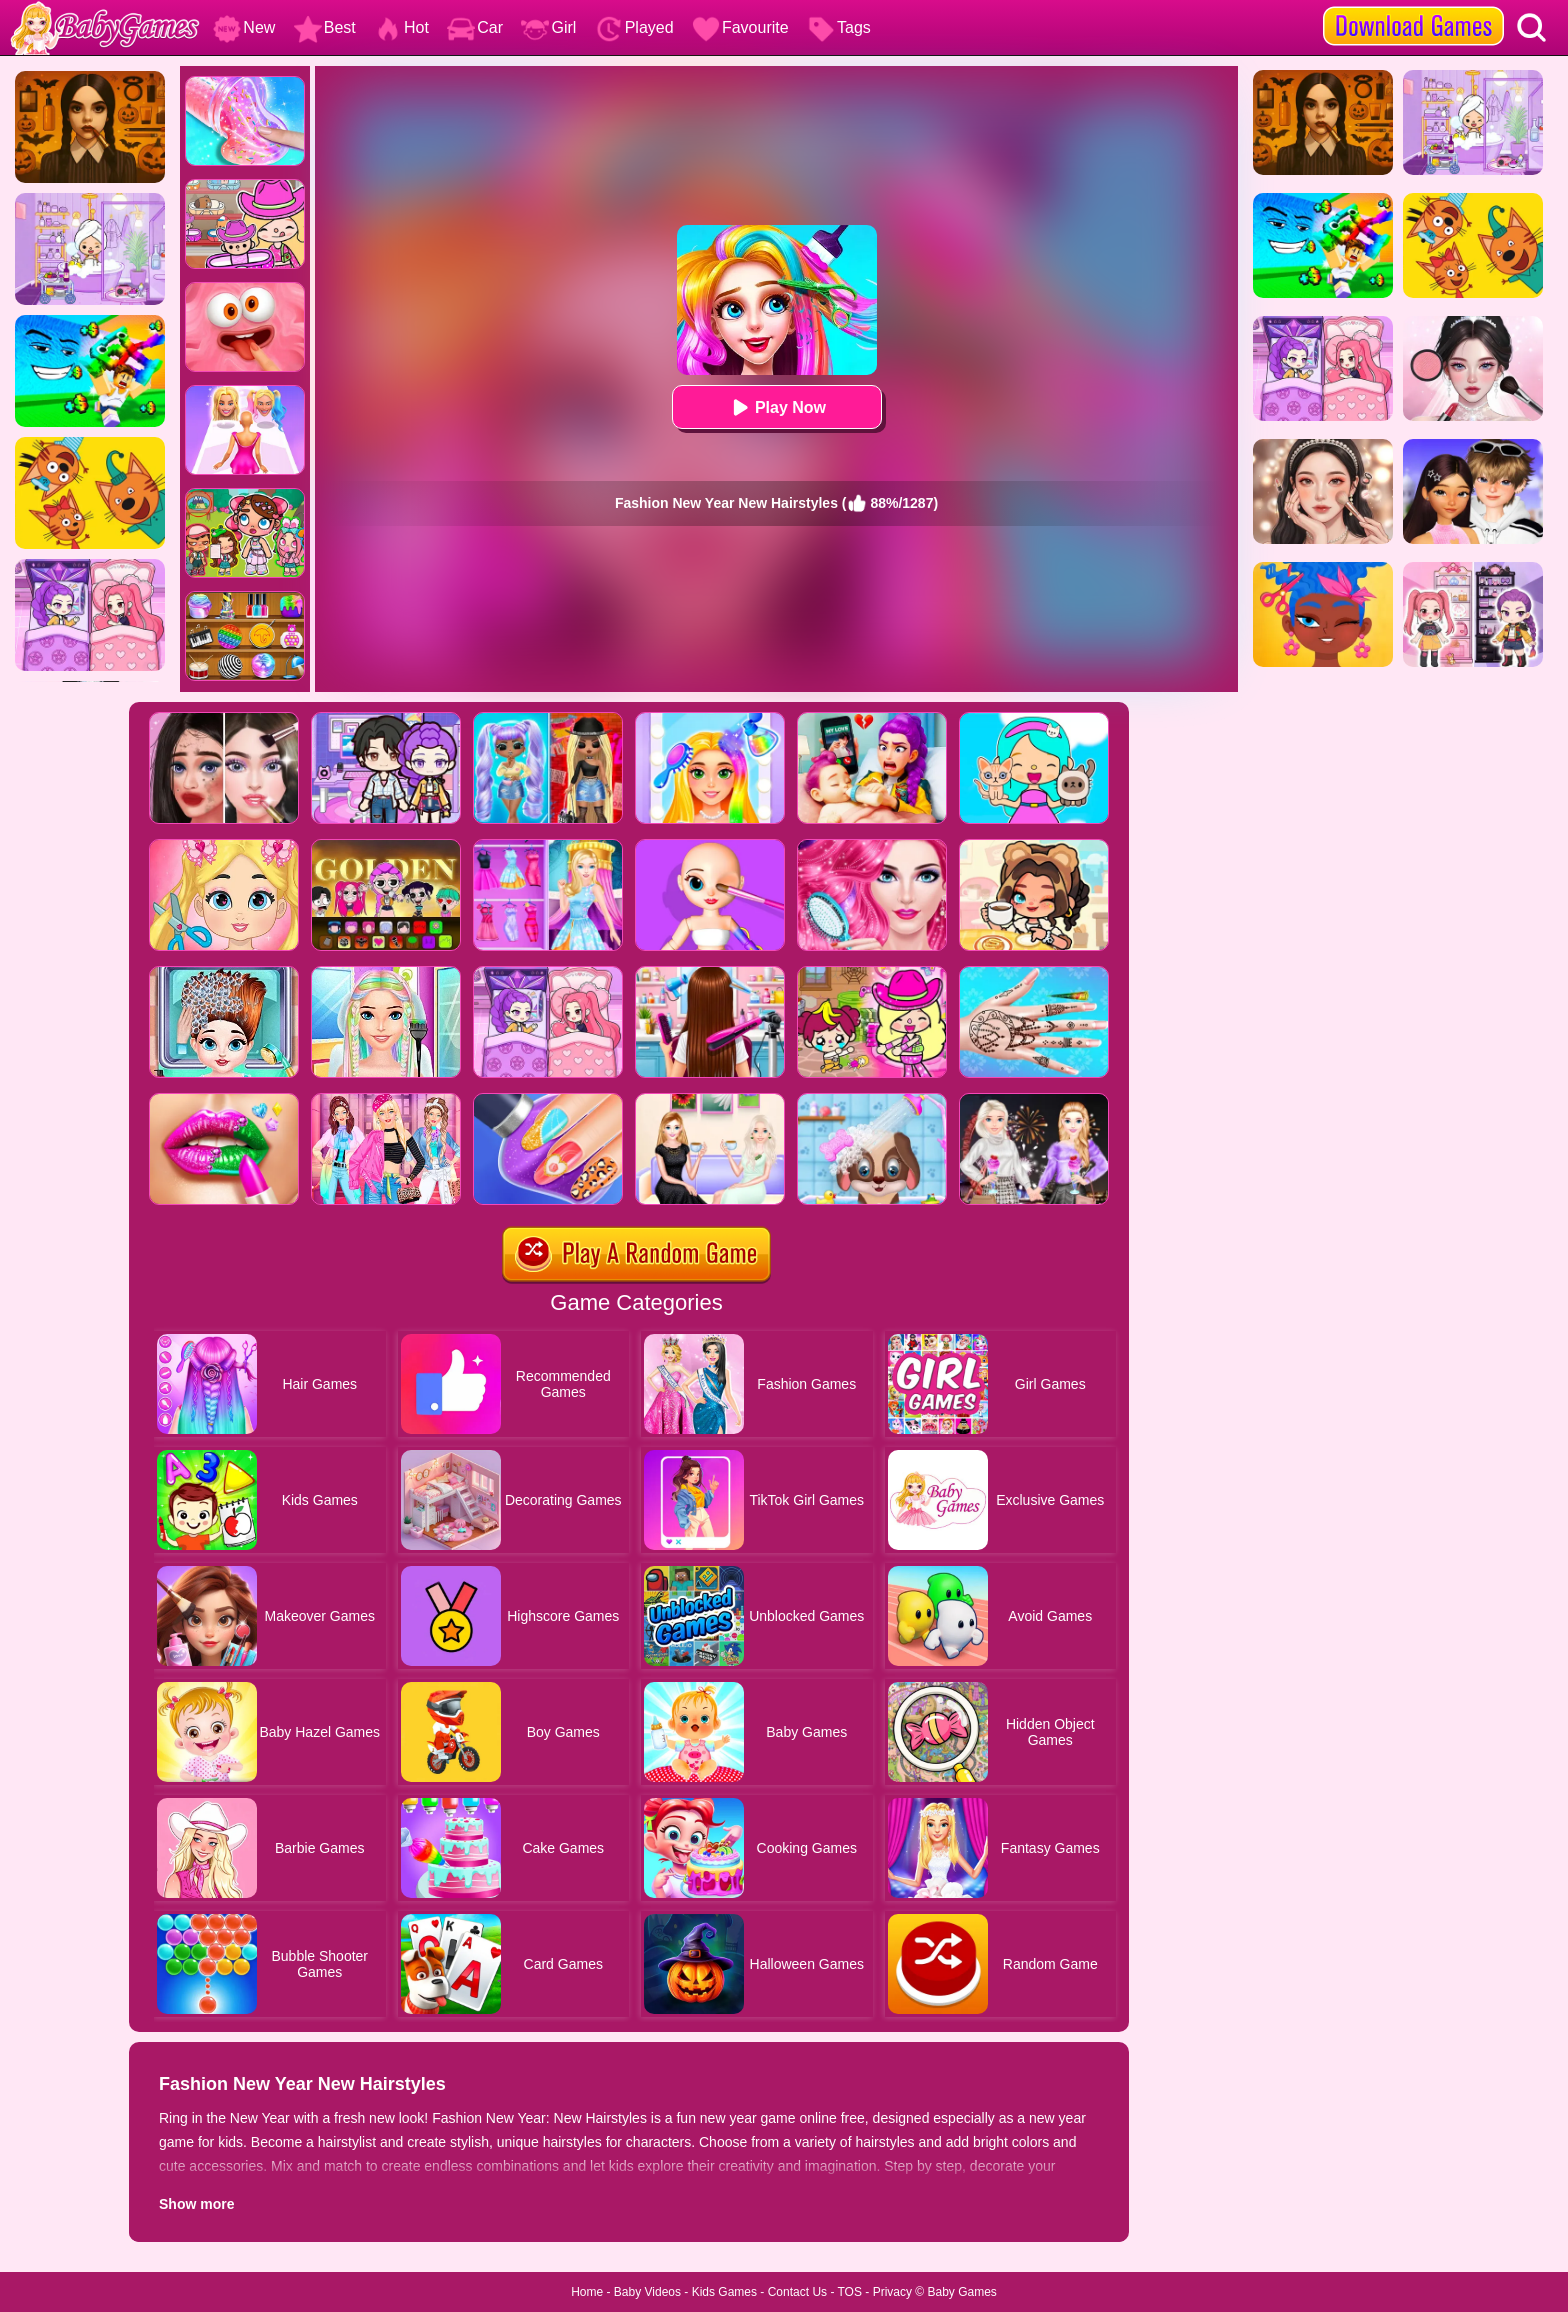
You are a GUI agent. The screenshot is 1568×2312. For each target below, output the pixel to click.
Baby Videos (647, 2292)
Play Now (776, 407)
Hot (401, 27)
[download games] (1413, 7)
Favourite (740, 27)
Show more (196, 2204)
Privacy (892, 2292)
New (244, 27)
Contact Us (797, 2292)
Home (587, 2292)
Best (325, 27)
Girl (548, 27)
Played (634, 27)
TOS (850, 2292)
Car (475, 27)
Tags (839, 27)
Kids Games (724, 2292)
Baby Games (961, 2292)
